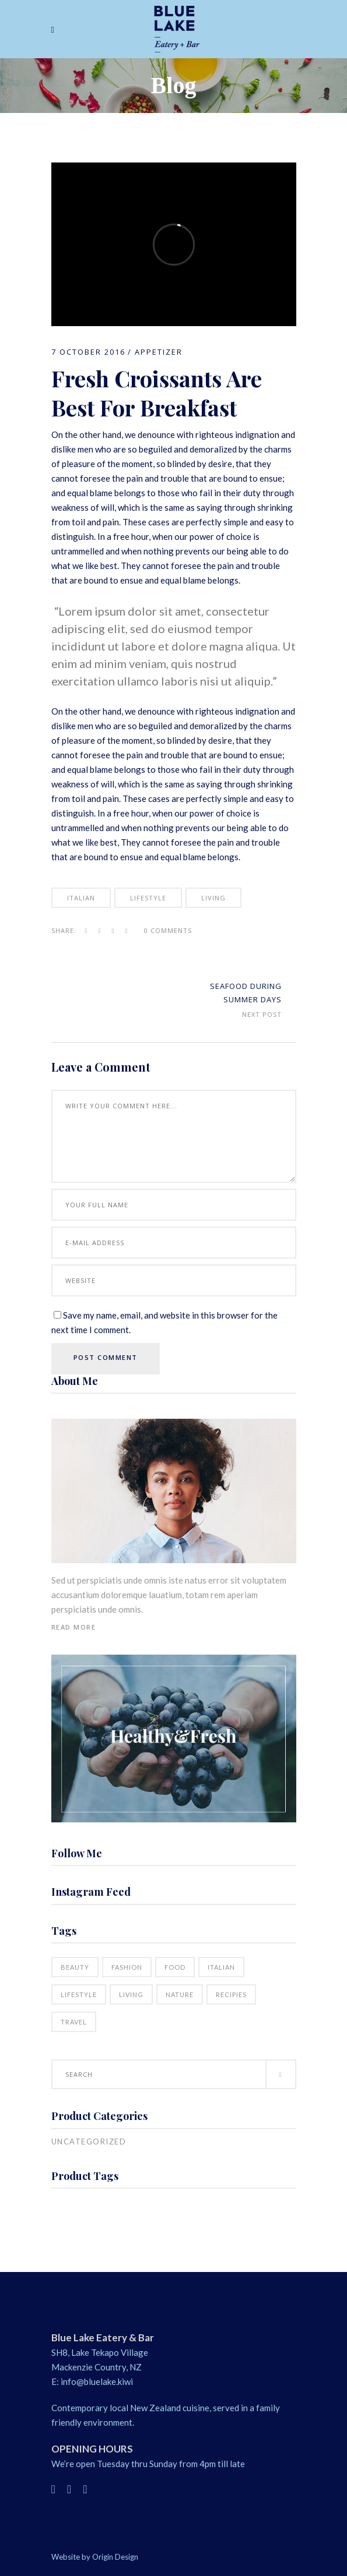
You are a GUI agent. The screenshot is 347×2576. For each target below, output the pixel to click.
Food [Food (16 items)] (174, 1967)
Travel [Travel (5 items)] (74, 2022)
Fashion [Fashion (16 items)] (126, 1967)
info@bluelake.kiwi (97, 2381)
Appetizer (159, 352)
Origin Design (115, 2556)
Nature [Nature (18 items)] (180, 1994)
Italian (81, 897)
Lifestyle (148, 897)
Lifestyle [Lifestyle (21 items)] (79, 1994)
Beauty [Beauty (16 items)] (75, 1967)
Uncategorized (89, 2141)
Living (213, 897)
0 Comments (168, 930)
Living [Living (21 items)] (131, 1994)
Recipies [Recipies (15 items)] (231, 1994)
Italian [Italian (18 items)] (221, 1967)
